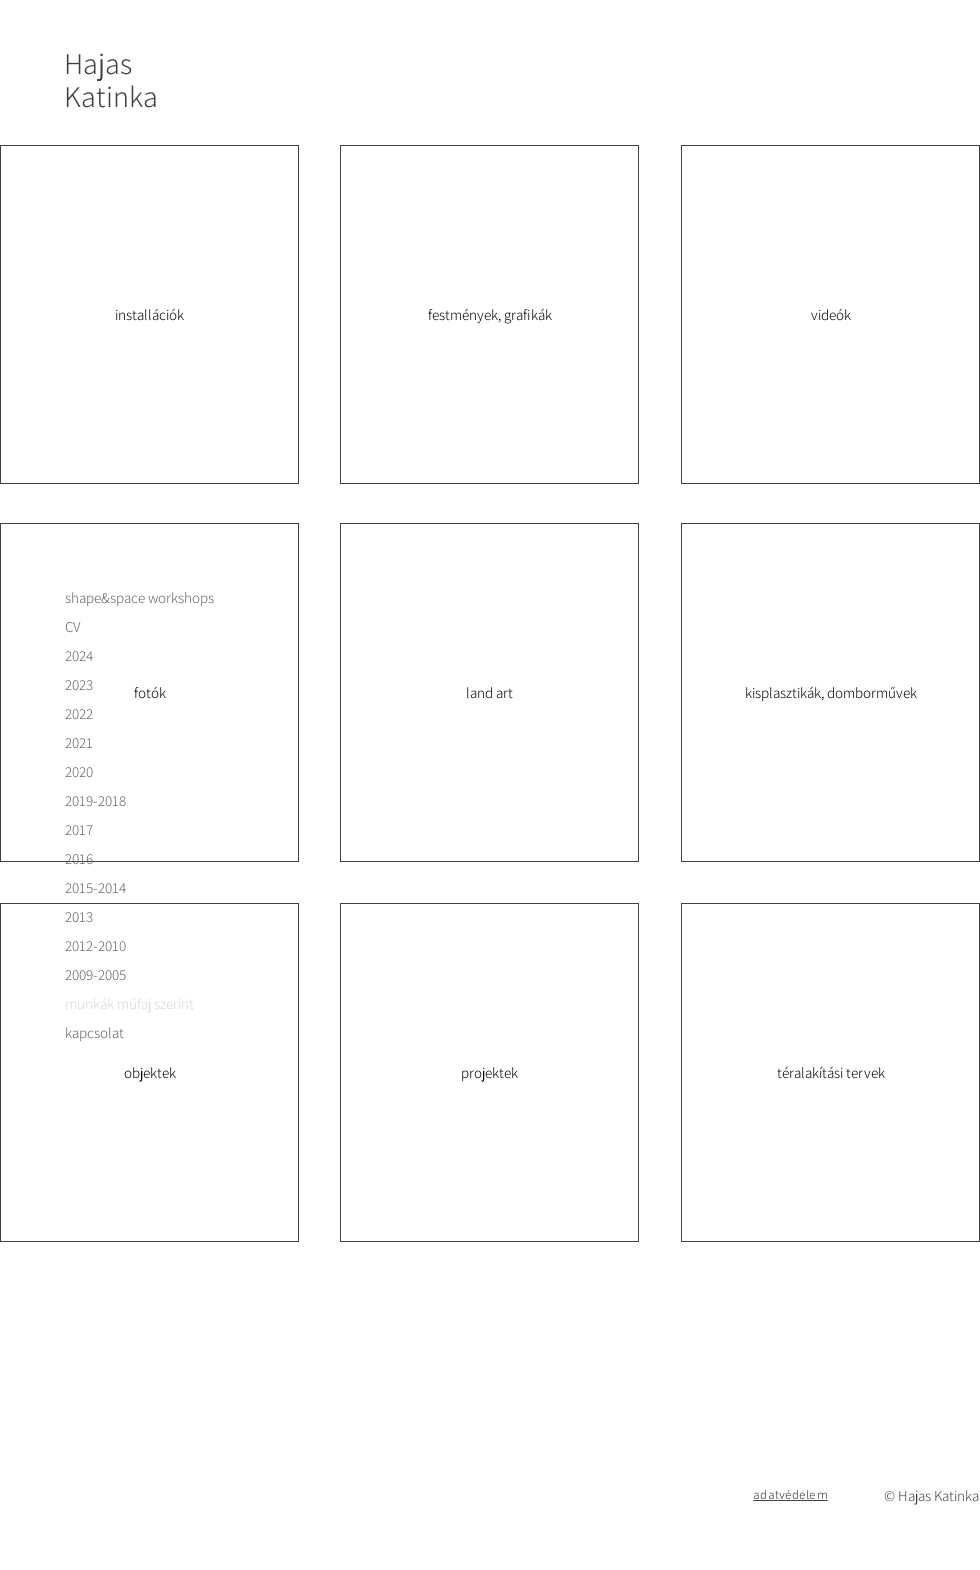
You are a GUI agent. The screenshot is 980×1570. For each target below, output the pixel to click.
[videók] (830, 314)
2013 (79, 916)
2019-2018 (95, 800)
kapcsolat (94, 1032)
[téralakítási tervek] (830, 1072)
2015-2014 (95, 887)
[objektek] (149, 1072)
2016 (79, 858)
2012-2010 (95, 945)
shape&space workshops (139, 597)
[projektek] (489, 1072)
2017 (79, 829)
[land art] (489, 692)
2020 (79, 771)
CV (72, 626)
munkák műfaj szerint (129, 1003)
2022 (79, 713)
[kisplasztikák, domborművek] (830, 692)
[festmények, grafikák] (489, 314)
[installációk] (149, 314)
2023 (79, 684)
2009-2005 (95, 974)
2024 (79, 655)
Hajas (98, 63)
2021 (79, 742)
